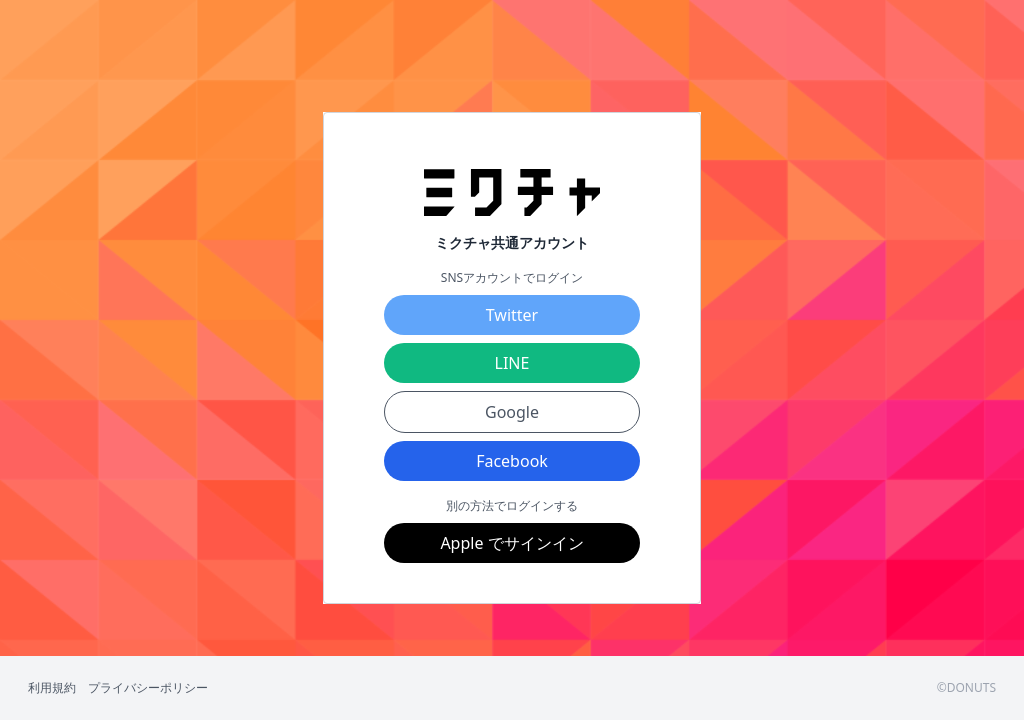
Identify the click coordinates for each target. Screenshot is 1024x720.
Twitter (512, 315)
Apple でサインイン (511, 543)
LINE (512, 363)
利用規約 (52, 688)
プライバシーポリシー (148, 688)
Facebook (512, 461)
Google (512, 412)
